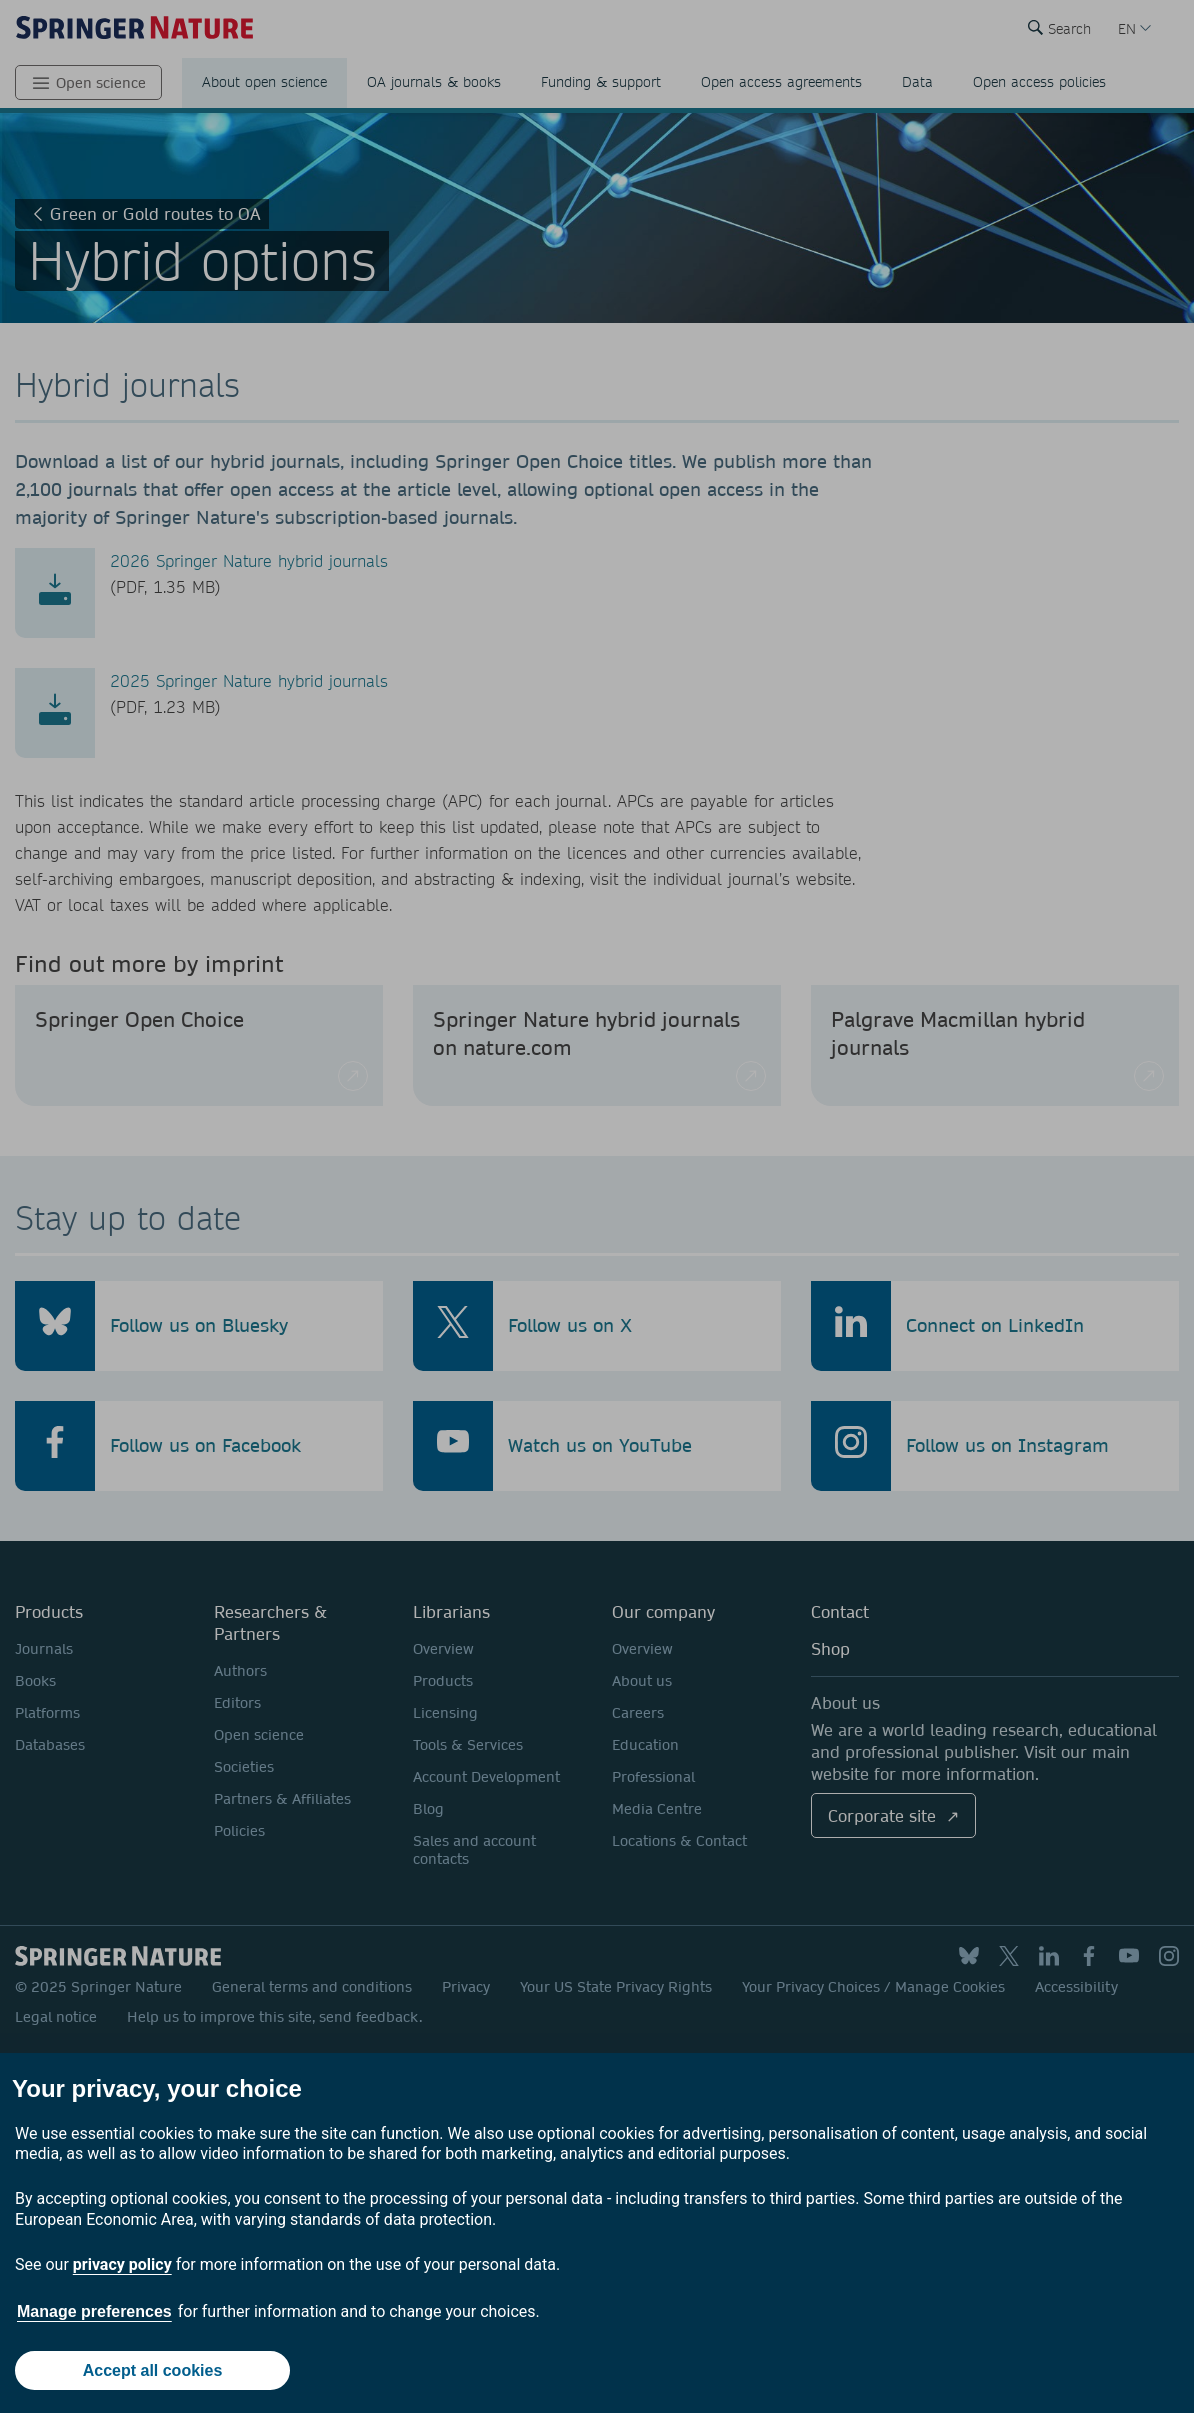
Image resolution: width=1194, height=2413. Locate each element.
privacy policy (122, 2264)
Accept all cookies (153, 2370)
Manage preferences (94, 2311)
